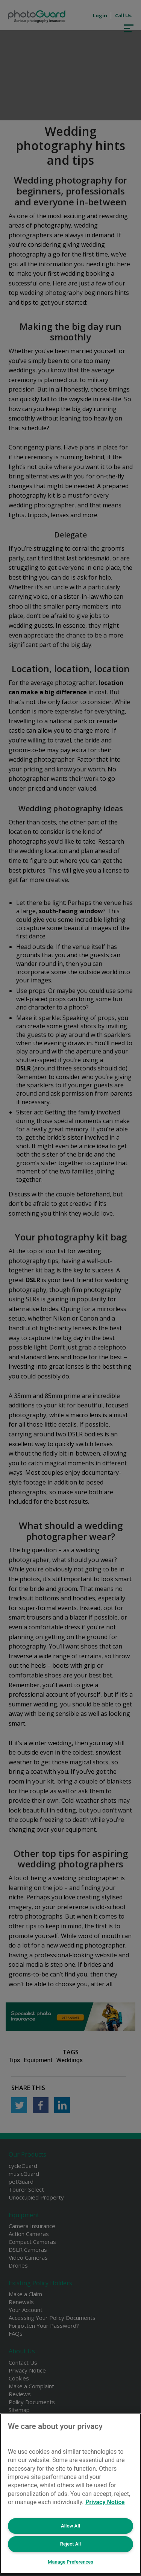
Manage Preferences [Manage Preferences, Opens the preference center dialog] (70, 2562)
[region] (70, 2493)
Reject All (70, 2544)
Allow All (70, 2526)
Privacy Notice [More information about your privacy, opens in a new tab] (104, 2502)
